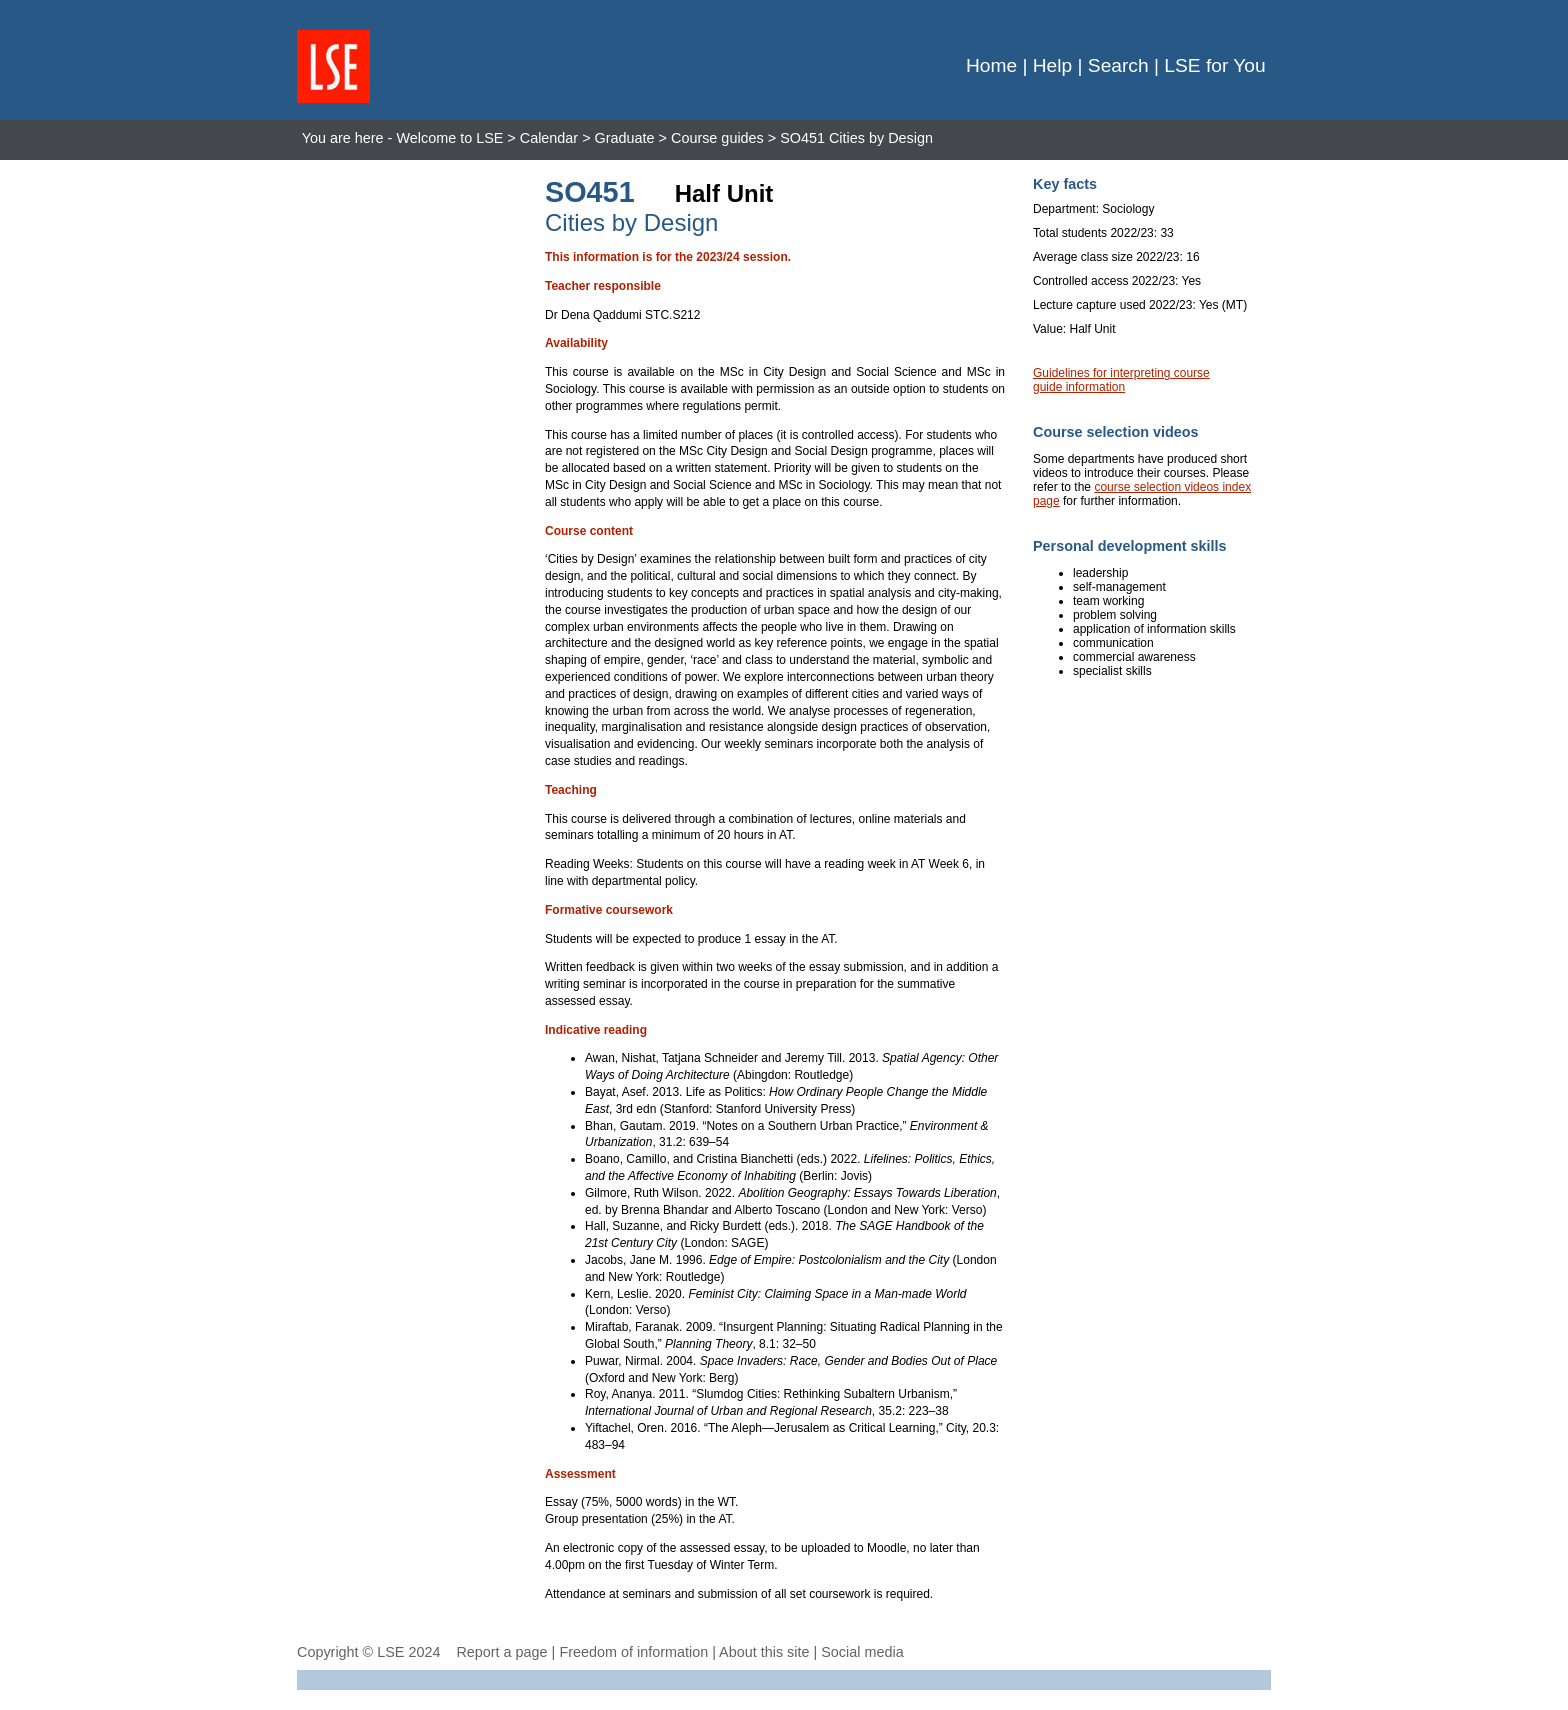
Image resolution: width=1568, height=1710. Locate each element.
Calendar (549, 138)
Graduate (625, 138)
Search (1118, 65)
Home (991, 65)
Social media (862, 1652)
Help (1052, 65)
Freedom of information (633, 1652)
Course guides (717, 138)
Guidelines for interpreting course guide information (1121, 380)
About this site (764, 1652)
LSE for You (1214, 65)
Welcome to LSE (449, 138)
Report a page (501, 1652)
